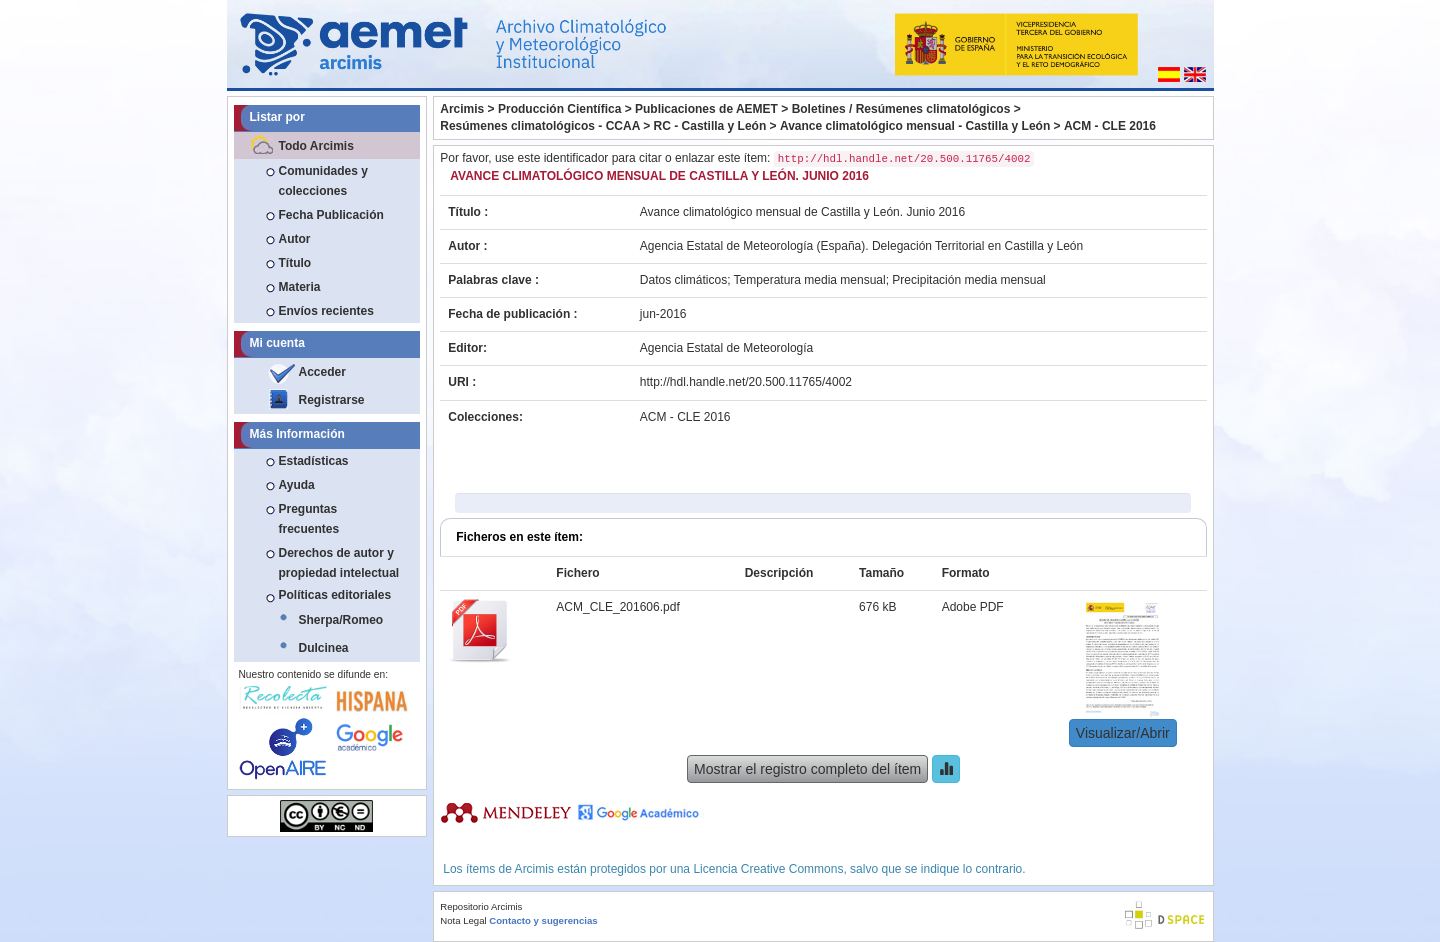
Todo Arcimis (316, 146)
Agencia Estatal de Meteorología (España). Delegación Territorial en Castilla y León (861, 246)
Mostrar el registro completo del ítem (807, 769)
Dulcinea (324, 648)
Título (295, 263)
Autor (295, 239)
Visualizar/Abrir (1123, 733)
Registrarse (332, 400)
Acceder (322, 372)
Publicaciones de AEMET (706, 109)
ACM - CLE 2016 (1110, 126)
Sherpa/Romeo (341, 620)
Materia (300, 287)
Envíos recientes (326, 311)
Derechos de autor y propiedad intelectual (339, 563)
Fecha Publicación (331, 215)
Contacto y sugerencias (543, 920)
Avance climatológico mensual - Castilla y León (915, 126)
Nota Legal (463, 920)
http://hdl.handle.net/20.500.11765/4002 (746, 382)
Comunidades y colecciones (323, 181)
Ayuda (297, 485)
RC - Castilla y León (710, 126)
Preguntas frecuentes (309, 519)
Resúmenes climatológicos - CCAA (540, 126)
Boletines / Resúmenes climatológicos (901, 109)
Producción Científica (559, 109)
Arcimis (462, 109)
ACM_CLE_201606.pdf (617, 607)
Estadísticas (314, 461)
